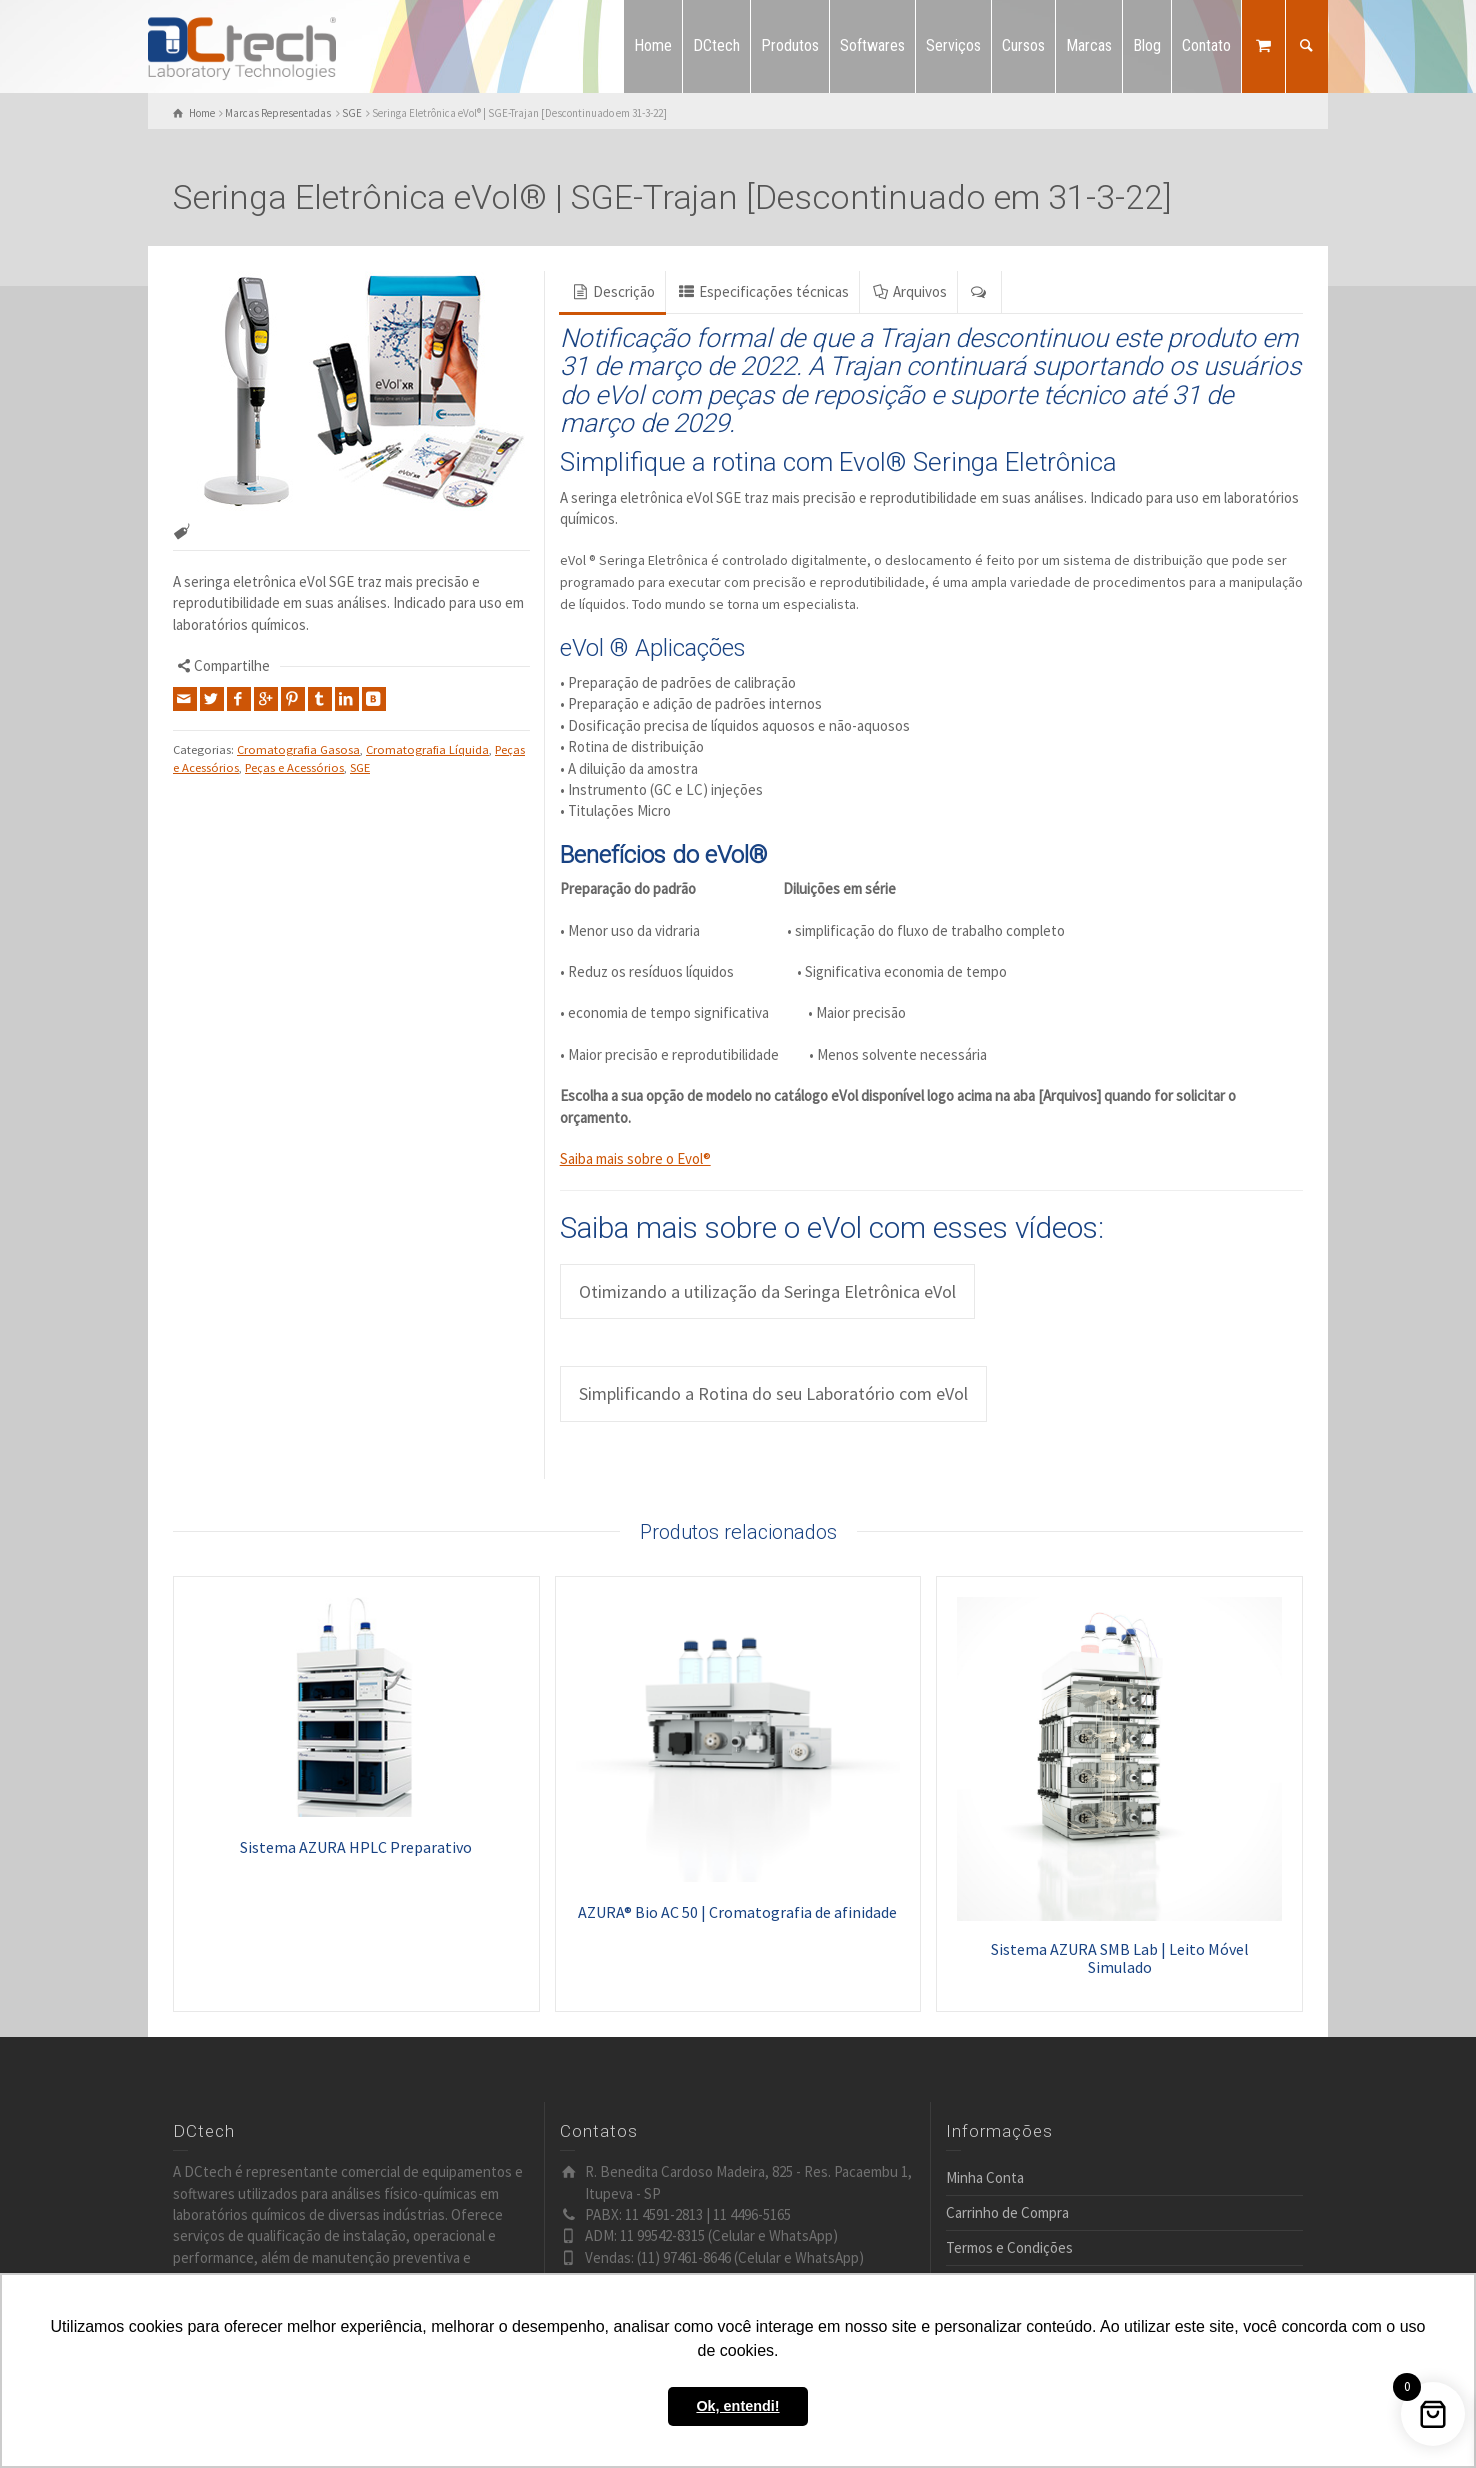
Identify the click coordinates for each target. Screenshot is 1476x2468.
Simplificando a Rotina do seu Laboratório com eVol (773, 1393)
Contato (1206, 45)
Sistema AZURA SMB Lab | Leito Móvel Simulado (1120, 1958)
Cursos (1023, 45)
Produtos (790, 45)
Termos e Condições (1009, 2247)
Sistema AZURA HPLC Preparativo (356, 1847)
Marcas (1089, 45)
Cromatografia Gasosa (298, 749)
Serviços (953, 45)
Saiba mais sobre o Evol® (635, 1158)
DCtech (716, 45)
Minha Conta (985, 2177)
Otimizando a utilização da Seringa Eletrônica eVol (767, 1291)
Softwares (872, 45)
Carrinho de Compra (1007, 2212)
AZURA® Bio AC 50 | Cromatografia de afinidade (737, 1912)
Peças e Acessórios (294, 767)
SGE (360, 767)
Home (653, 45)
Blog (1147, 45)
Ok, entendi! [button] (737, 2406)
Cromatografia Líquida (427, 749)
